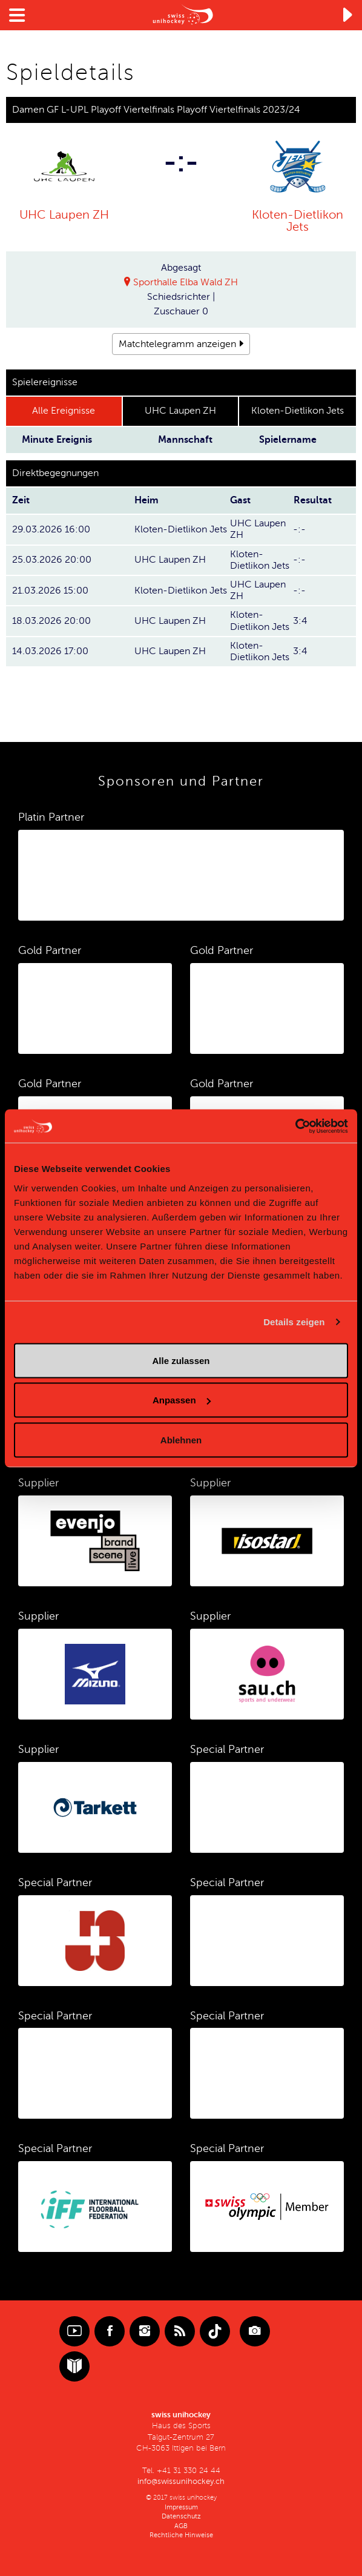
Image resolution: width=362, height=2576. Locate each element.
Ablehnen (181, 1439)
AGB (181, 2525)
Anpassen (182, 1400)
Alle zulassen (180, 1360)
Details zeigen (293, 1322)
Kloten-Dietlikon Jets (297, 220)
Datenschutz (181, 2516)
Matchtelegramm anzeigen (177, 344)
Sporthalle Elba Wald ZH (185, 282)
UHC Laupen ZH (64, 215)
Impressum (181, 2507)
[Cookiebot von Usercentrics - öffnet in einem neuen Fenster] (295, 1126)
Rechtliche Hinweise (181, 2535)
